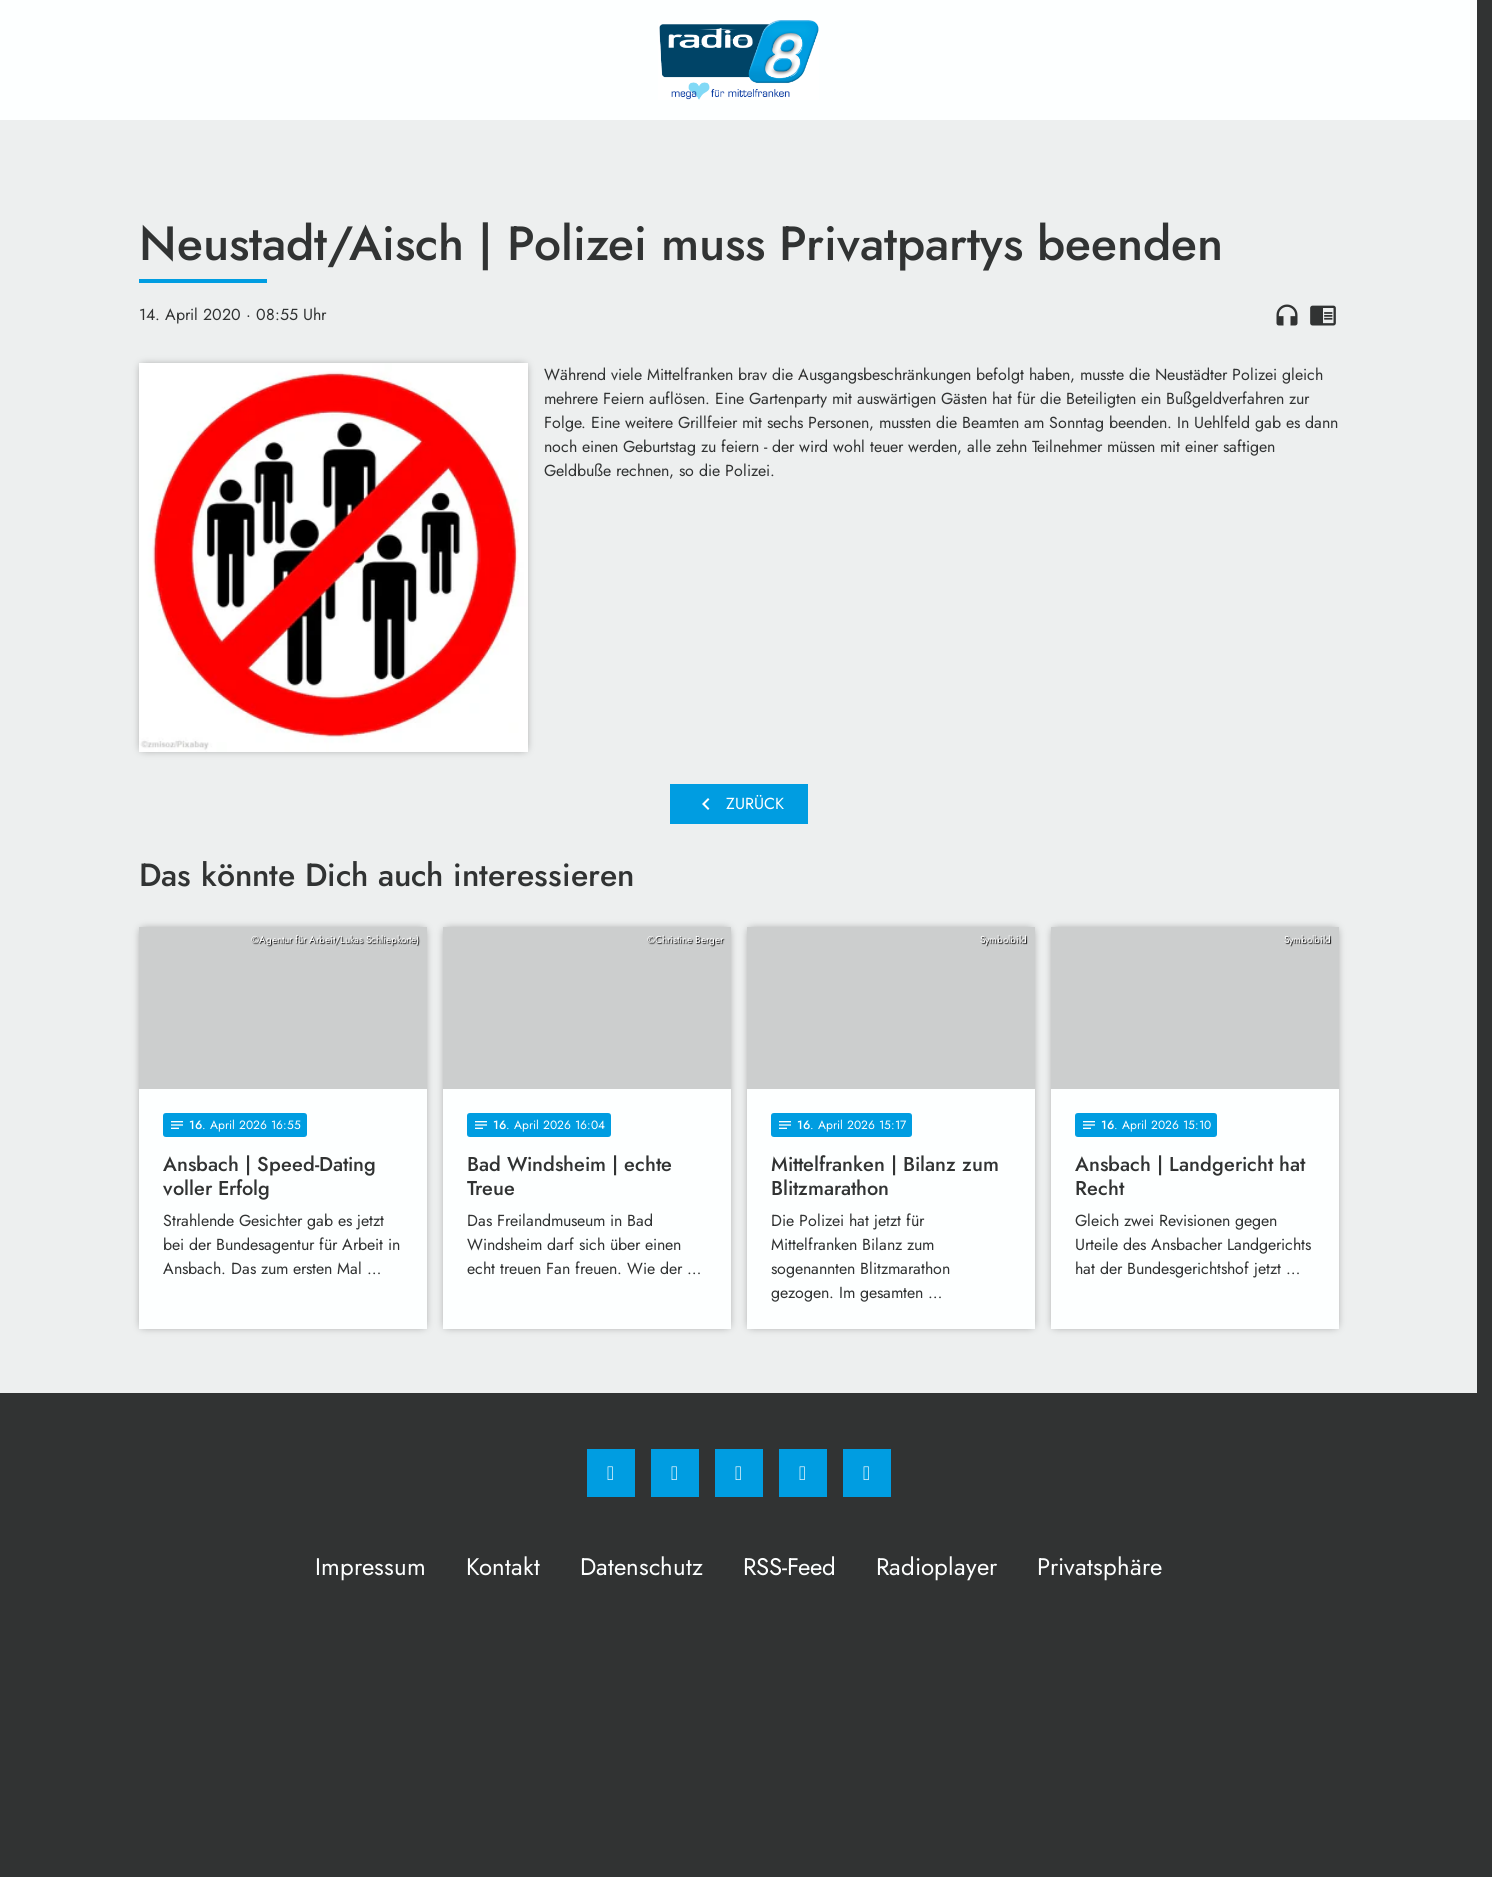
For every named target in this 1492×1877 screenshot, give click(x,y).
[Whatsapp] (739, 1473)
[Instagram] (675, 1473)
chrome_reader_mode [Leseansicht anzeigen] (1323, 315)
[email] (867, 1473)
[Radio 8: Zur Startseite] (739, 60)
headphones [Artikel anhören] (1287, 315)
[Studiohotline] (803, 1473)
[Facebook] (611, 1473)
